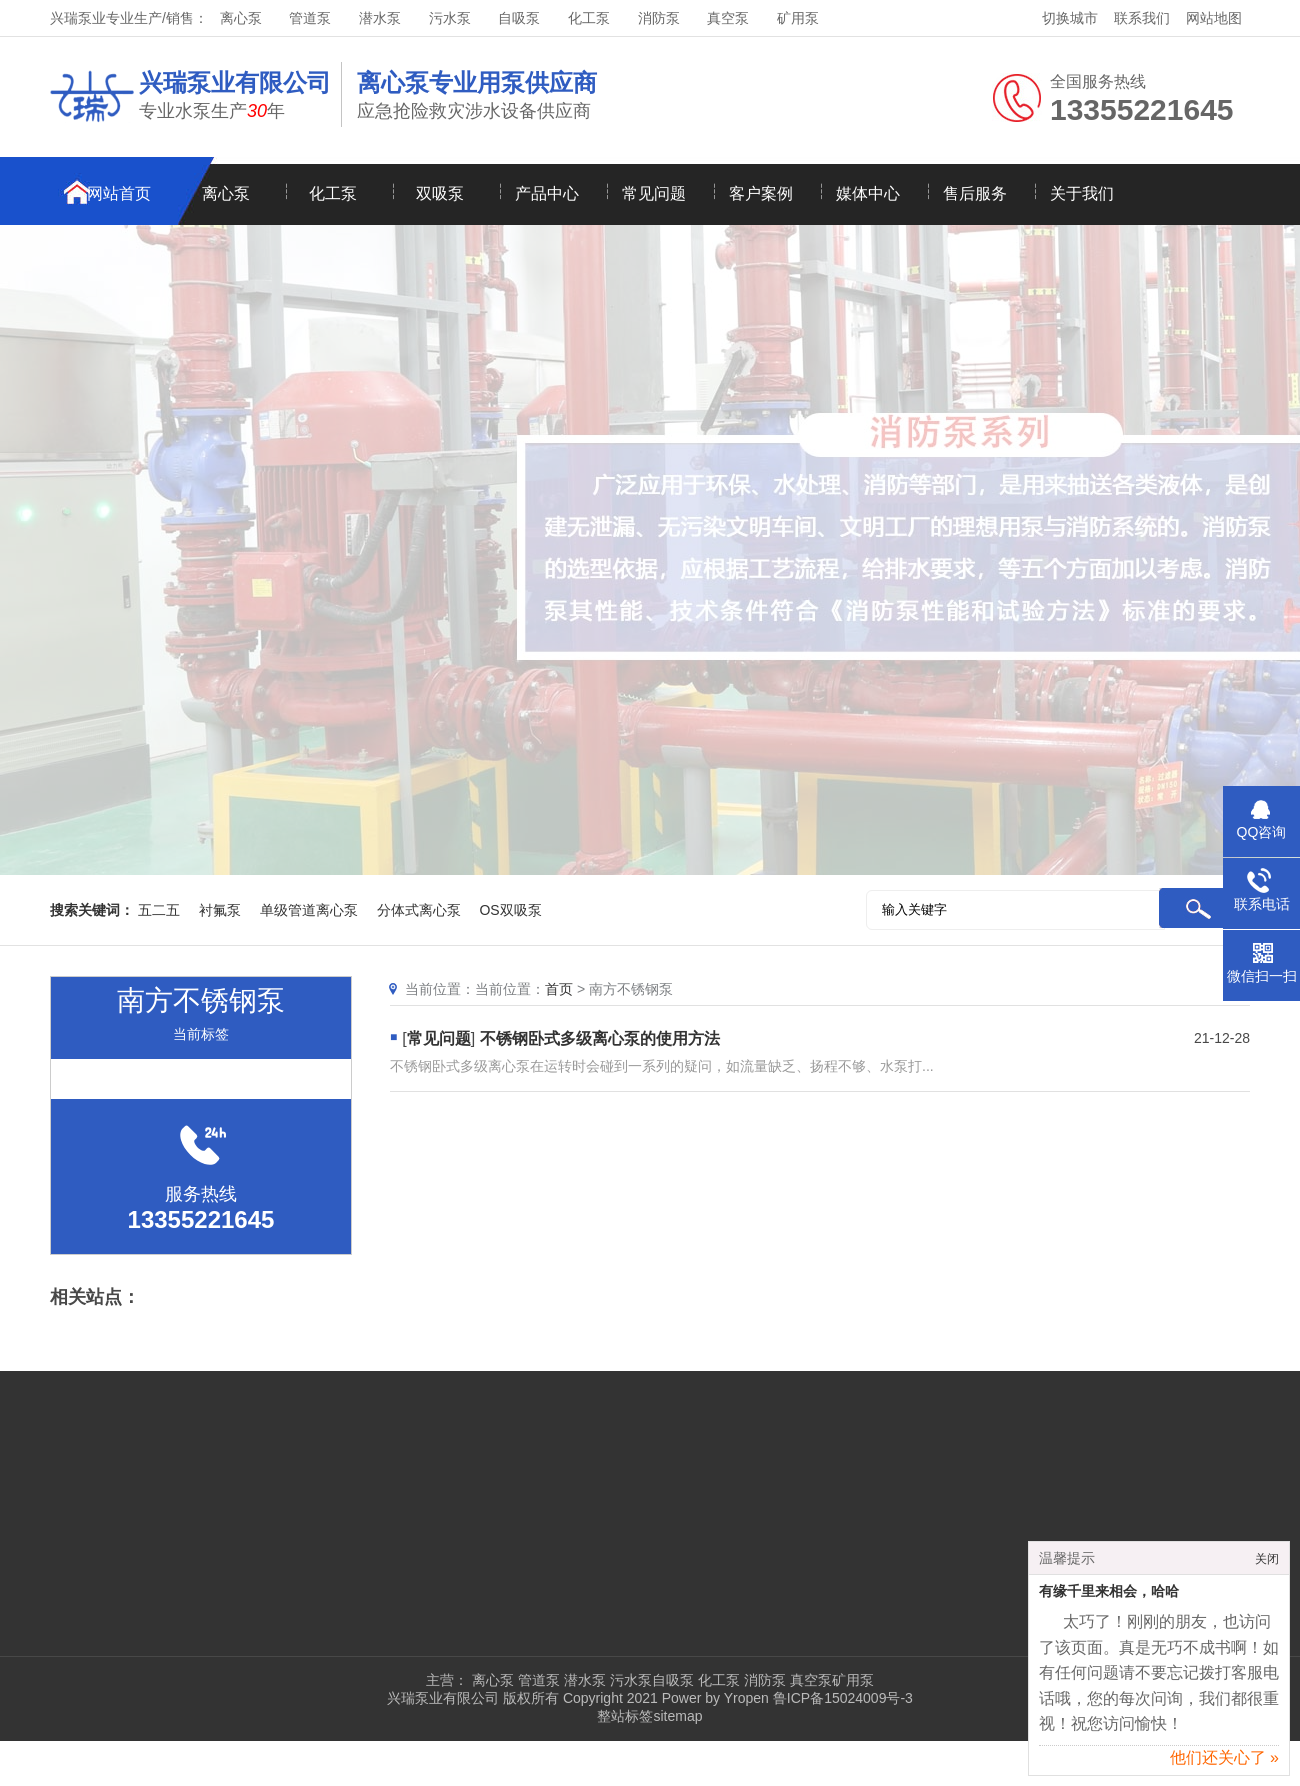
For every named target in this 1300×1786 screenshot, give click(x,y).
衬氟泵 (220, 910)
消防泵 (659, 18)
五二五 (159, 910)
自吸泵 (519, 18)
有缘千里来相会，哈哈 (1109, 1597)
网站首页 (119, 193)
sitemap (677, 1716)
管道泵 (310, 18)
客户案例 (761, 193)
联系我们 (1142, 18)
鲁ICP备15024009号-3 (841, 1698)
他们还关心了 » (1224, 1763)
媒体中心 (868, 193)
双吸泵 (440, 193)
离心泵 (241, 18)
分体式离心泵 (419, 910)
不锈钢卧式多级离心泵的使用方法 (600, 1038)
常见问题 (654, 193)
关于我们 (1082, 193)
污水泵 (450, 18)
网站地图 (1214, 18)
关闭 (1267, 1565)
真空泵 (728, 18)
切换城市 (1070, 18)
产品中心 (547, 193)
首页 (559, 989)
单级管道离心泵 (309, 910)
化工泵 (589, 18)
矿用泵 (798, 18)
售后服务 (975, 193)
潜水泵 (380, 18)
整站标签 (625, 1716)
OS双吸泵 (510, 910)
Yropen (746, 1698)
